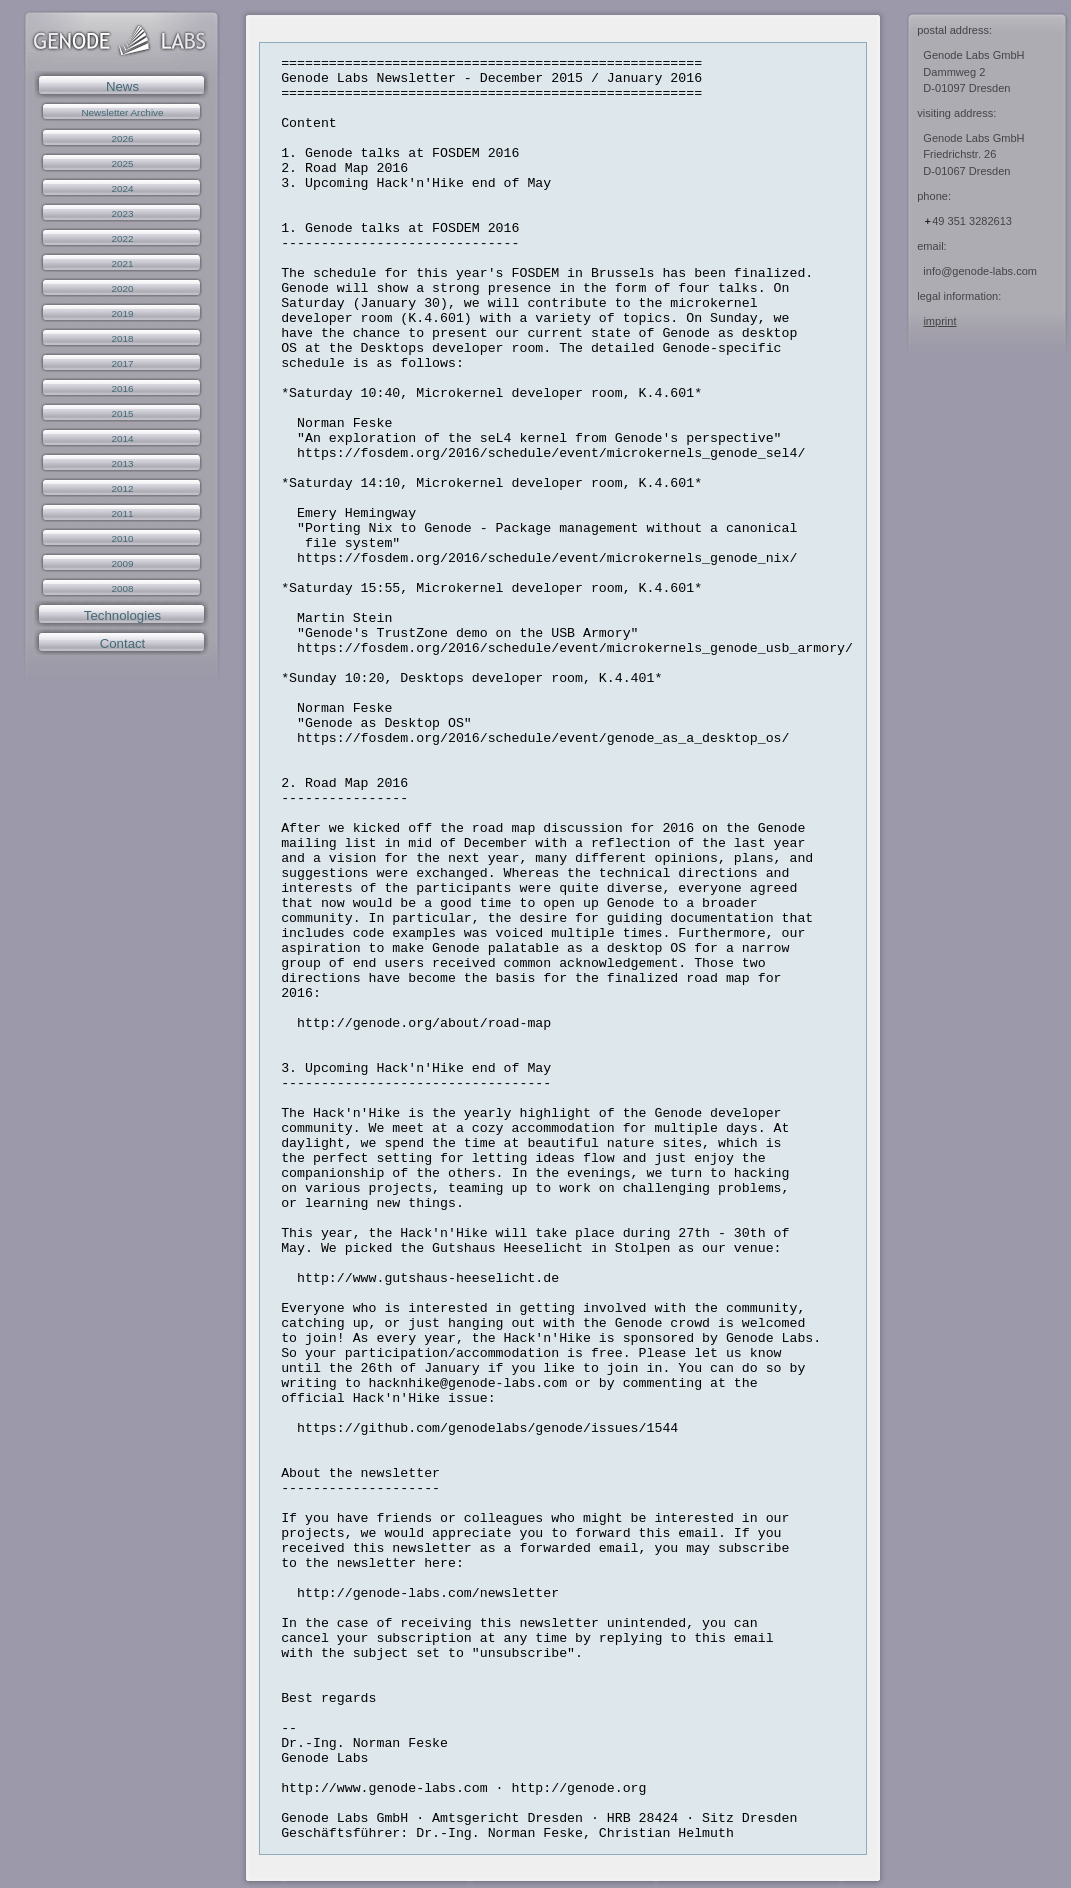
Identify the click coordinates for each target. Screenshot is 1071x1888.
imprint (939, 321)
